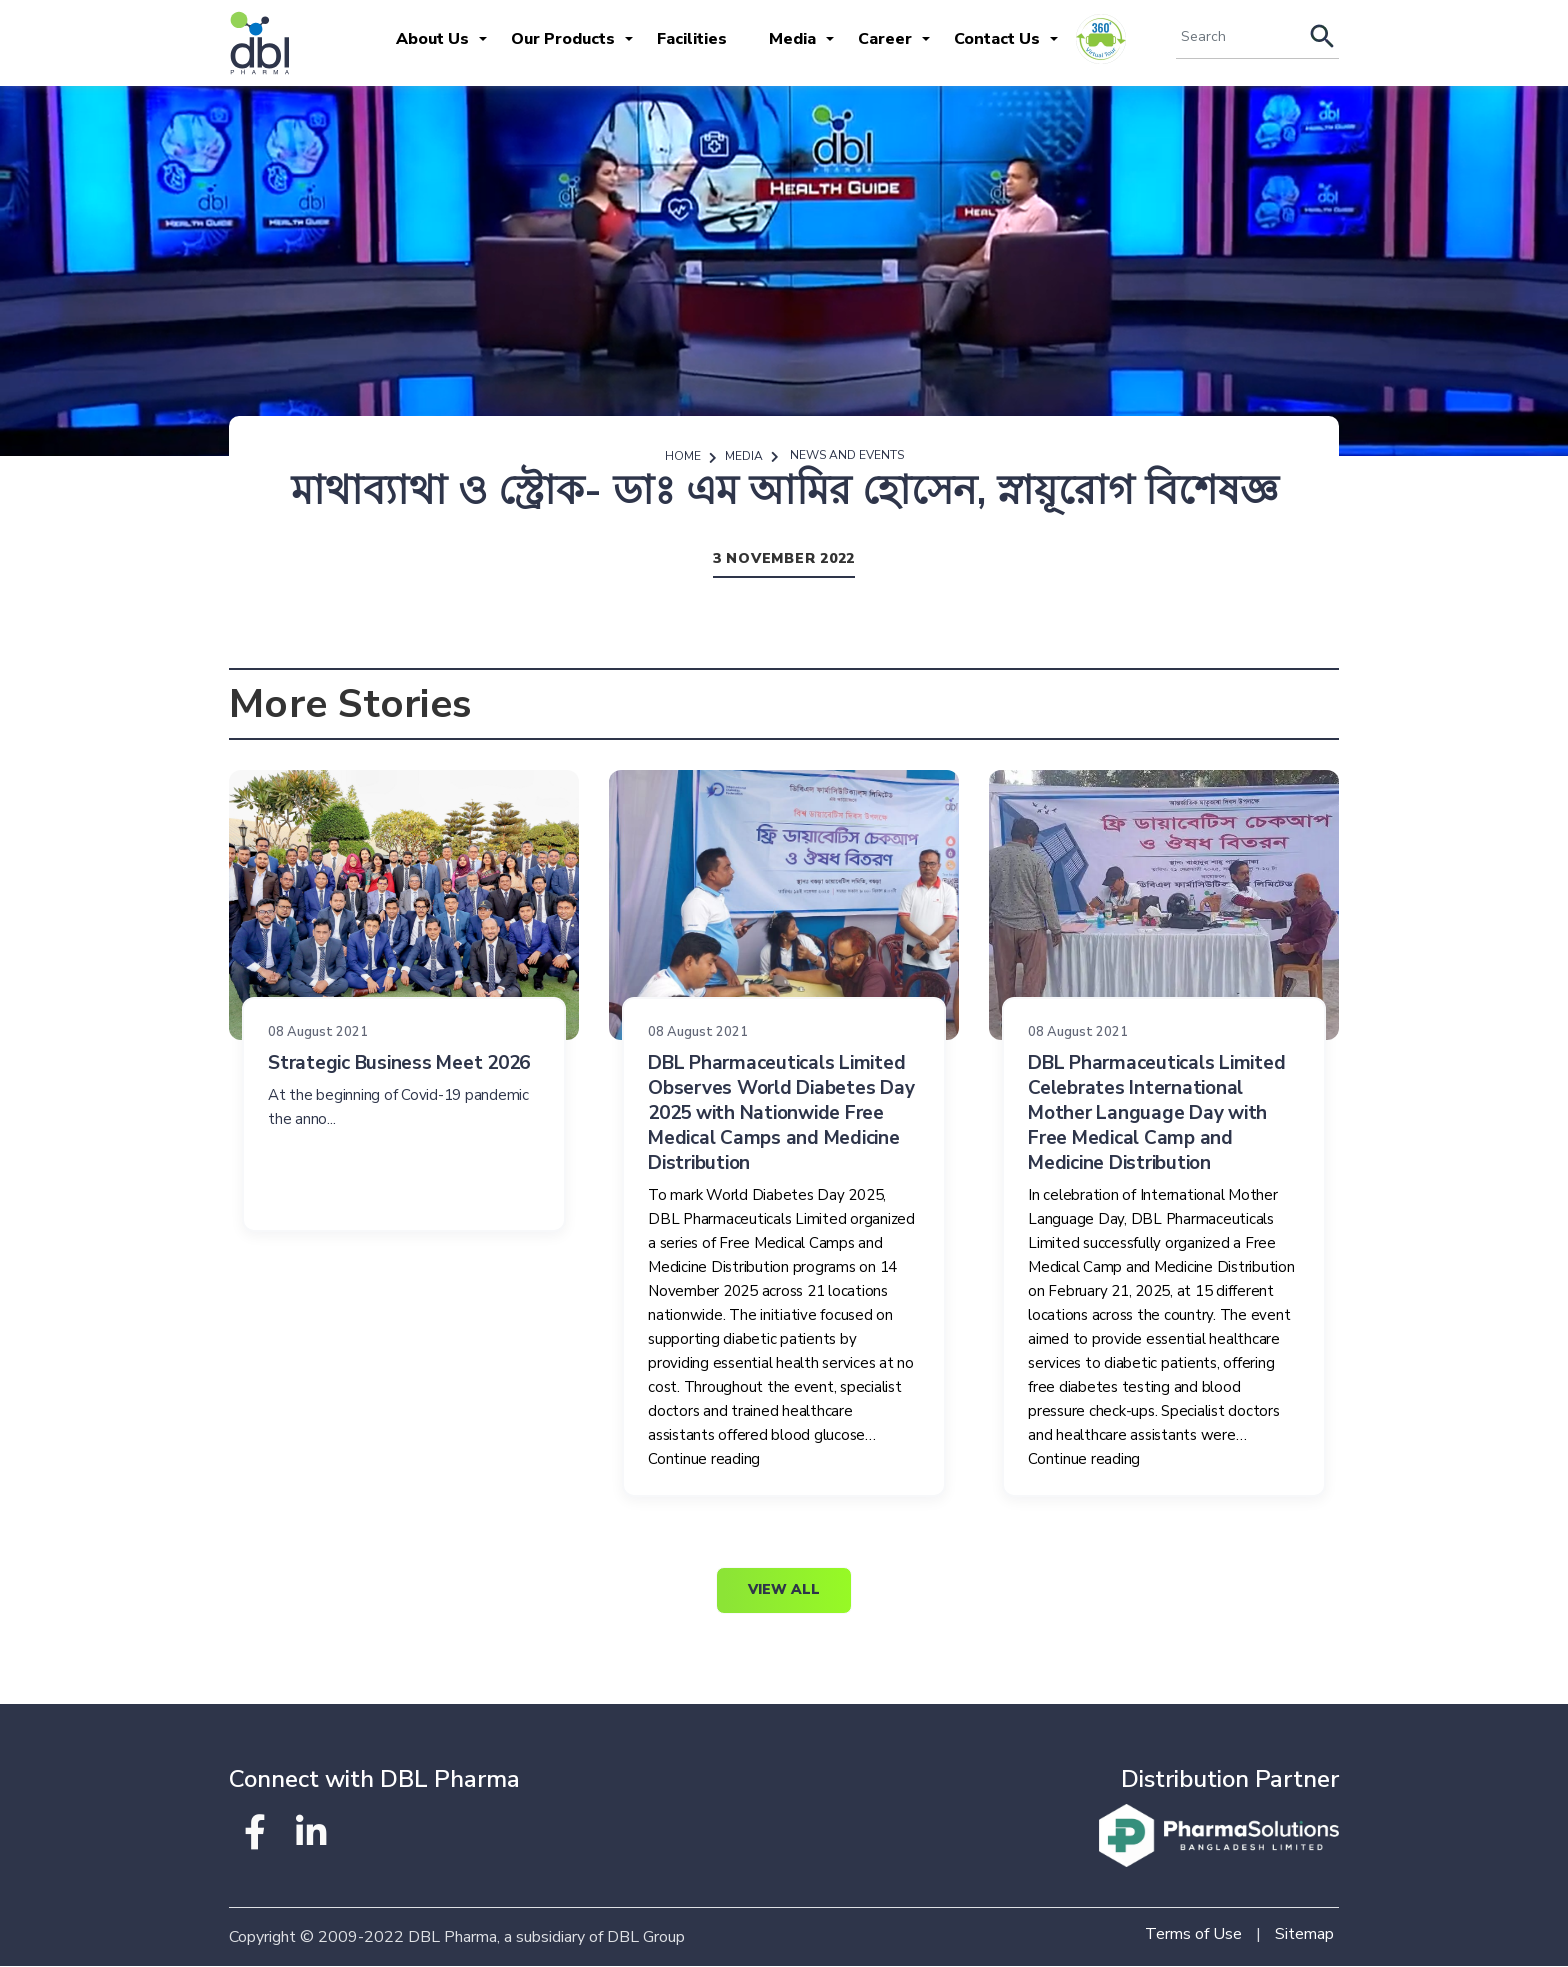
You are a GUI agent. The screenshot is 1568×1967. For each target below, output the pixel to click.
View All (784, 1591)
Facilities (692, 39)
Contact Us (997, 39)
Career (885, 39)
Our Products (563, 39)
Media (792, 39)
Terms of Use (1193, 1935)
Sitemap (1304, 1935)
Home (683, 456)
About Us (432, 39)
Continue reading (704, 1460)
